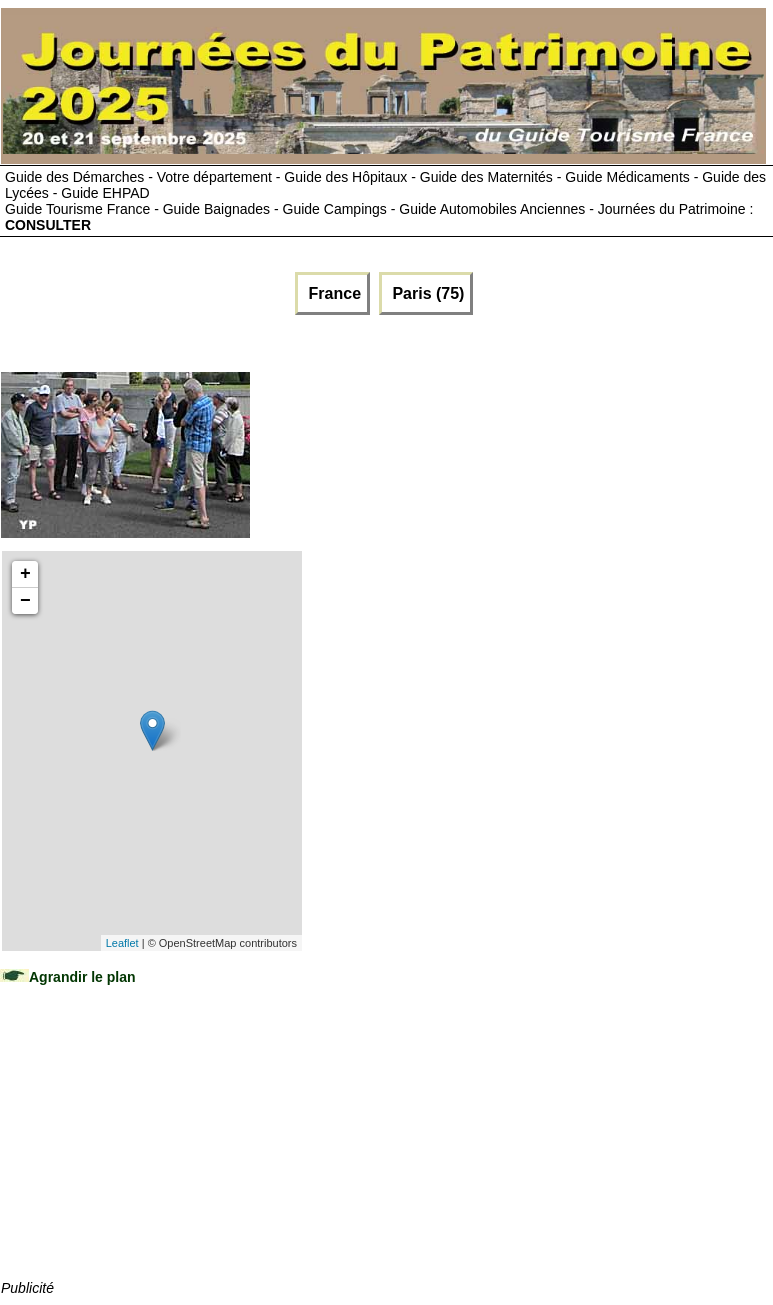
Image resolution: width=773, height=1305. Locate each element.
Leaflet (122, 943)
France (332, 293)
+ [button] (25, 574)
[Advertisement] (151, 1152)
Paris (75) (426, 293)
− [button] (25, 601)
